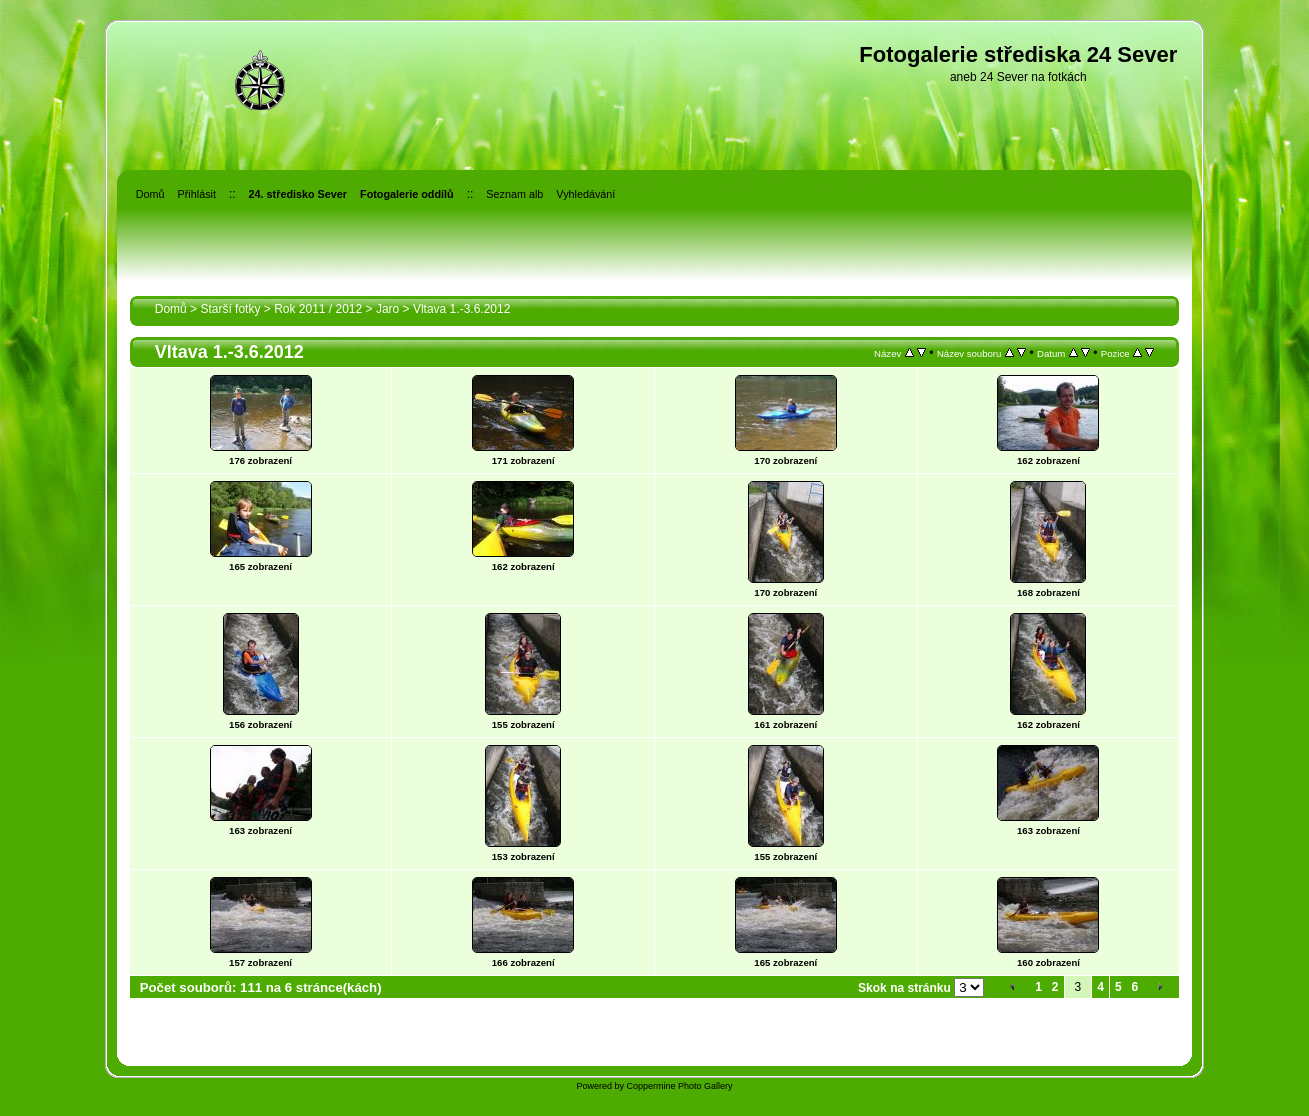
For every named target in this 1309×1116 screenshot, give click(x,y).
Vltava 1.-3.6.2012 (461, 309)
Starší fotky (230, 309)
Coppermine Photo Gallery (679, 1086)
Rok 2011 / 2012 (318, 309)
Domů (171, 309)
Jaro (387, 309)
